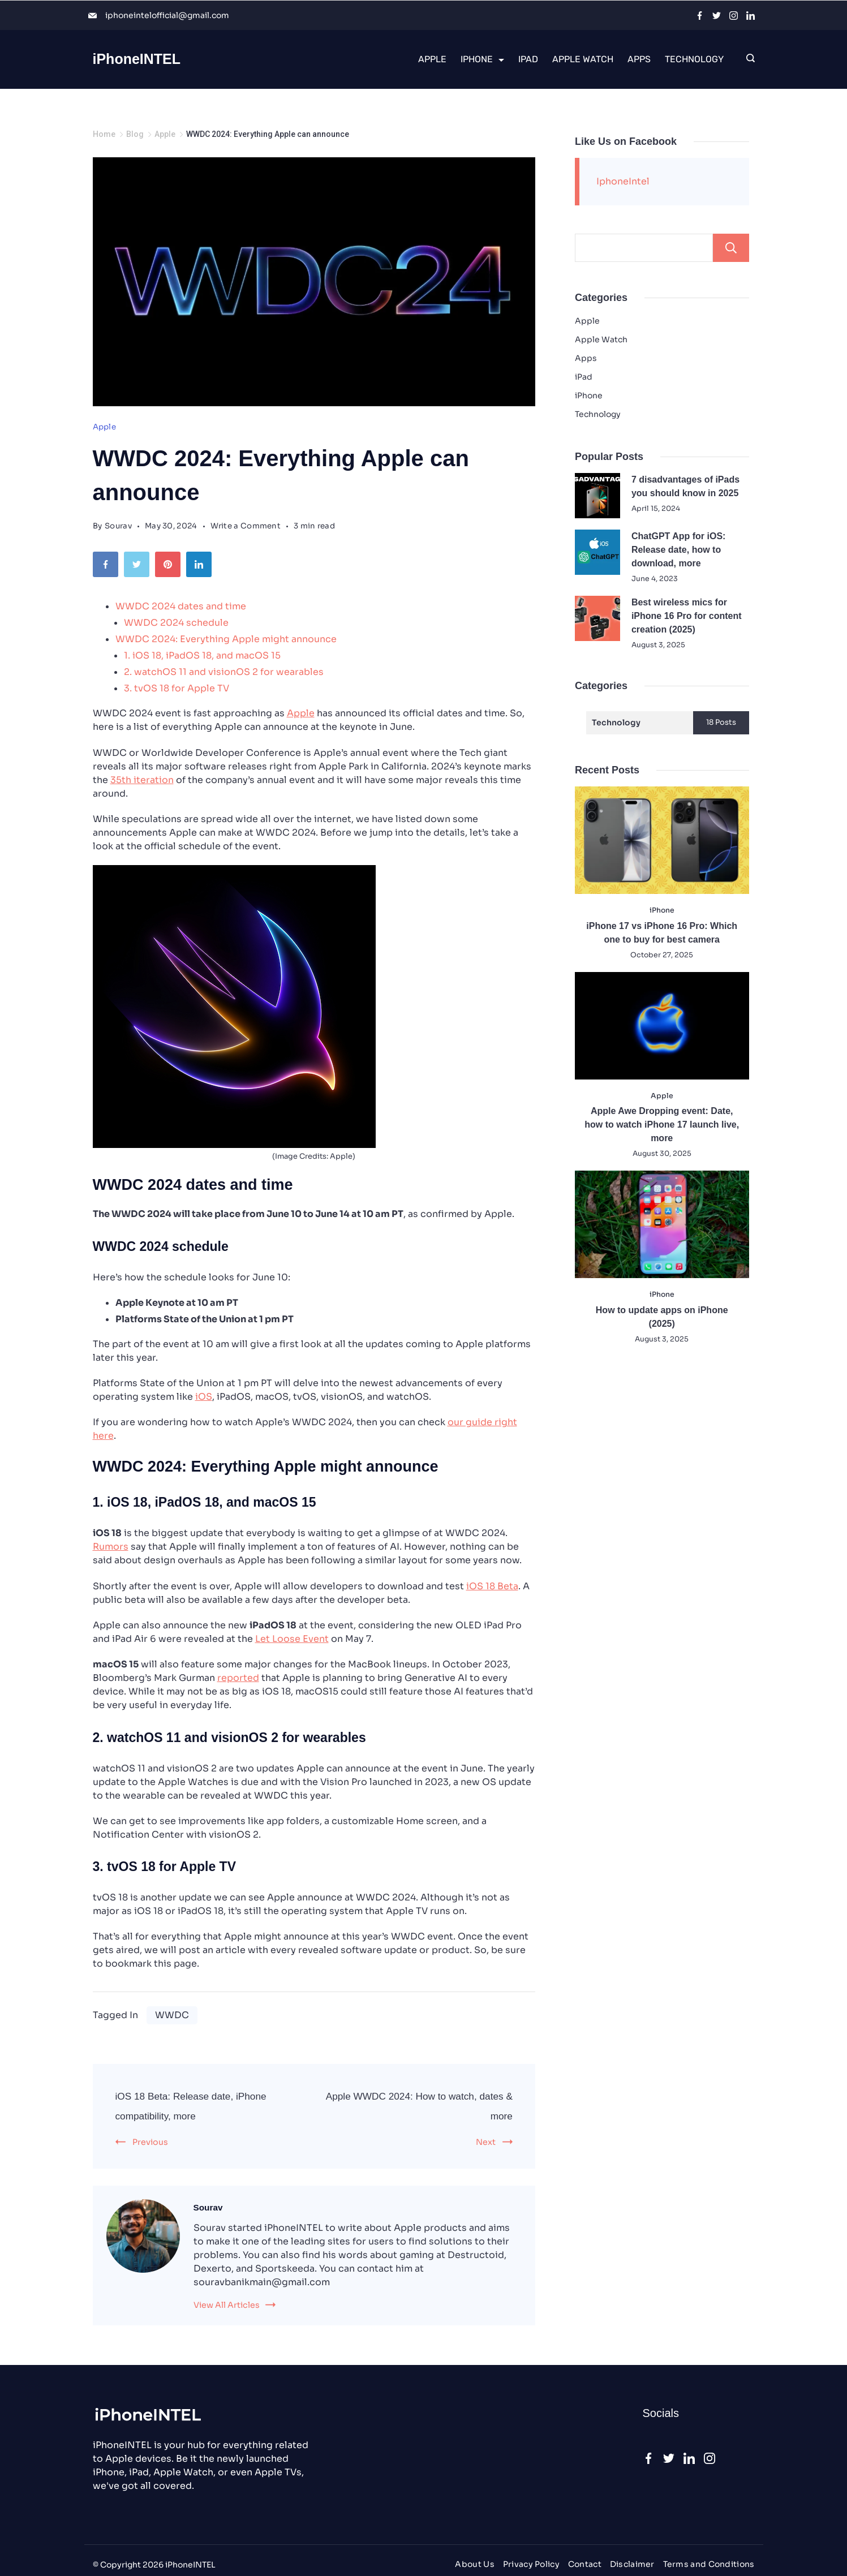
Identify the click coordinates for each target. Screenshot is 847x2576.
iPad (528, 59)
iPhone (482, 59)
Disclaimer (632, 2564)
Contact (584, 2564)
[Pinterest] (170, 567)
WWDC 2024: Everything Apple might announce (226, 639)
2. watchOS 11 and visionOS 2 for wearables (224, 672)
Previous (150, 2142)
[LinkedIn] (750, 15)
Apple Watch (582, 59)
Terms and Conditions (709, 2564)
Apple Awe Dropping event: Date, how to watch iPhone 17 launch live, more (661, 1124)
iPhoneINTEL (137, 59)
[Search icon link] (748, 59)
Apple (432, 59)
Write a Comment (245, 526)
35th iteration (142, 780)
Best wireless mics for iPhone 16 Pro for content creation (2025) (686, 615)
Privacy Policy (530, 2564)
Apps (639, 59)
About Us (474, 2564)
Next (486, 2142)
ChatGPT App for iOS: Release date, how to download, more (678, 549)
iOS (203, 1397)
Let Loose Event (292, 1639)
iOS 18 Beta (492, 1586)
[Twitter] (716, 15)
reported (238, 1678)
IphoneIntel (623, 181)
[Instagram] (733, 15)
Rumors (110, 1547)
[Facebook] (699, 15)
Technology (694, 59)
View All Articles (227, 2305)
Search (729, 248)
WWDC (172, 2015)
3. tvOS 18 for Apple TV (176, 688)
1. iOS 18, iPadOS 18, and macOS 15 (202, 655)
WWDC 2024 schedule (176, 623)
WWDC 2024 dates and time (180, 606)
